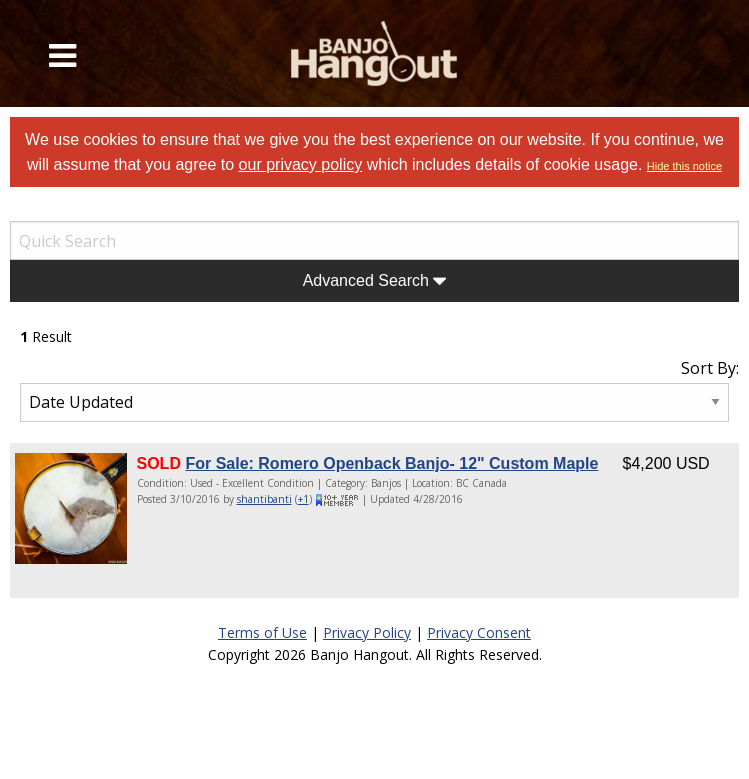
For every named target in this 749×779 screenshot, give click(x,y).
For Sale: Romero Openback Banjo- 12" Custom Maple (391, 463)
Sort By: (710, 368)
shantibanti (264, 499)
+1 (303, 499)
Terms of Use (262, 632)
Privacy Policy (367, 632)
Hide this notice (684, 166)
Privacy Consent (479, 632)
